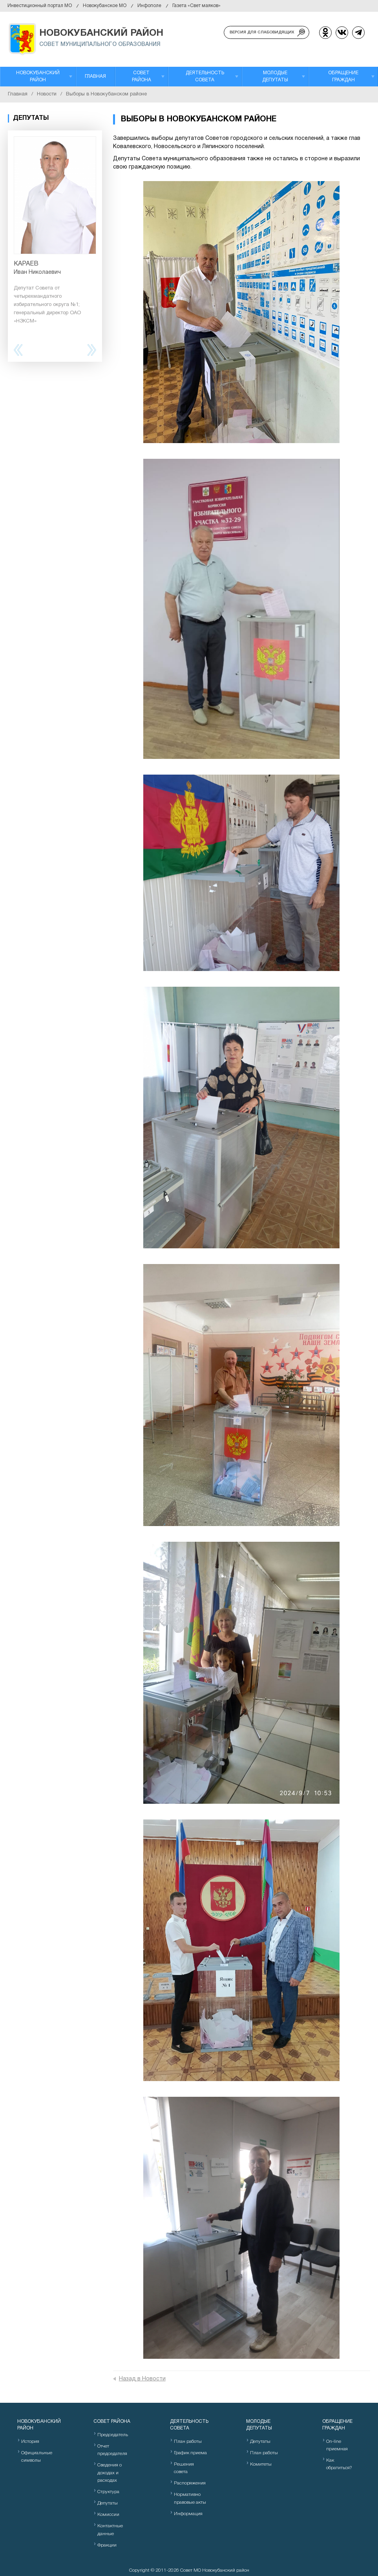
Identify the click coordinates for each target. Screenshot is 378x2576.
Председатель (112, 2435)
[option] (55, 231)
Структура (108, 2492)
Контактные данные (110, 2530)
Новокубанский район (38, 76)
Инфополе (149, 6)
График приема (190, 2453)
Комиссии (108, 2514)
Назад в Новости (142, 2379)
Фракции (107, 2545)
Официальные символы (36, 2456)
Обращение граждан (343, 76)
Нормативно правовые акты (190, 2498)
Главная (95, 76)
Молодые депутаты (275, 76)
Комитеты (261, 2464)
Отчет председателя (112, 2450)
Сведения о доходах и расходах (109, 2472)
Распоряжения (190, 2483)
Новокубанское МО (104, 6)
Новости (47, 94)
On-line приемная (337, 2445)
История (30, 2441)
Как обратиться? (339, 2464)
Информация (188, 2514)
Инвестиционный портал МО (39, 6)
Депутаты (107, 2503)
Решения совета (184, 2468)
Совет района (141, 76)
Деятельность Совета (205, 76)
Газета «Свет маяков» (196, 6)
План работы (188, 2441)
